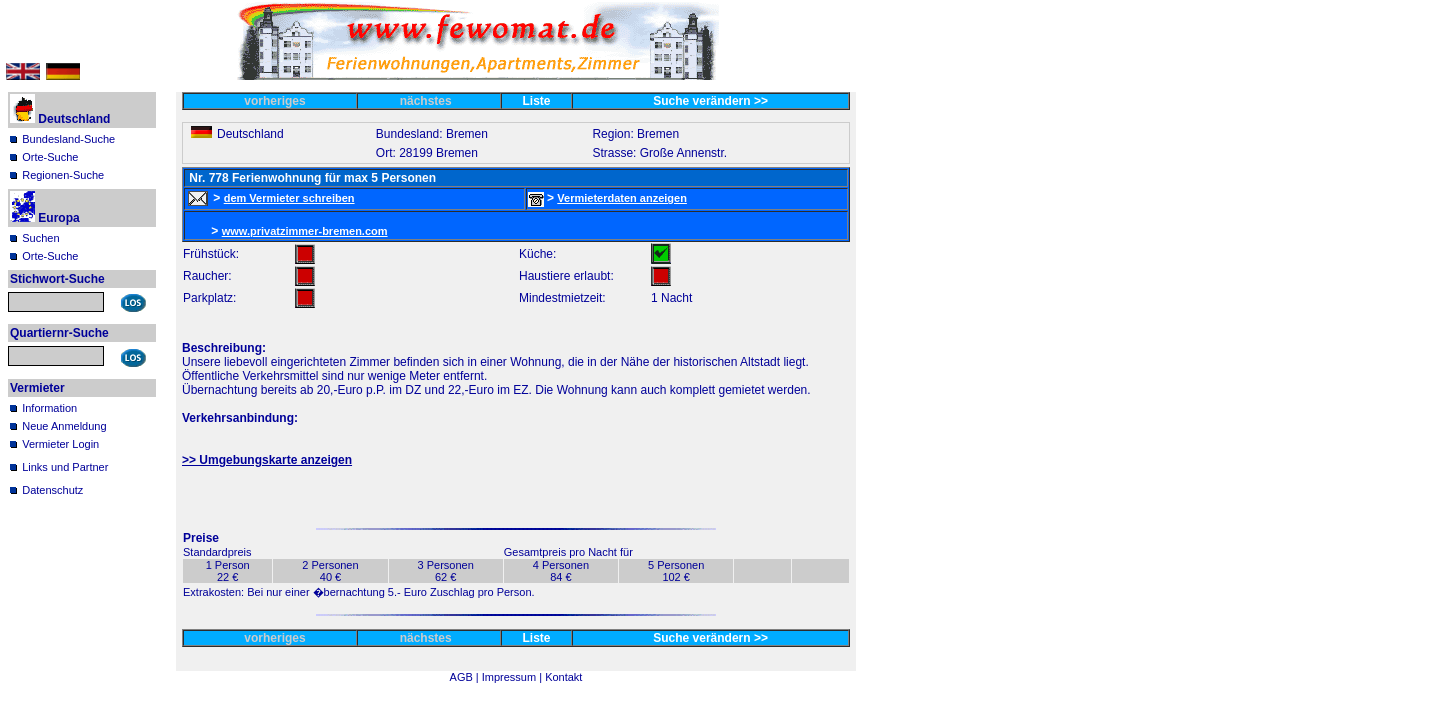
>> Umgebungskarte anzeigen (267, 460)
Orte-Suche (50, 157)
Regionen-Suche (63, 175)
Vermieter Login (60, 444)
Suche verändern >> (710, 101)
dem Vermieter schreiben (289, 198)
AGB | (466, 677)
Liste (537, 101)
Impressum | (513, 677)
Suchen (40, 238)
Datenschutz (52, 490)
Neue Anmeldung (64, 426)
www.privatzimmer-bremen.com (305, 231)
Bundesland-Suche (68, 139)
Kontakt (563, 677)
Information (49, 408)
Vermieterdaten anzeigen (622, 198)
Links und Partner (65, 467)
